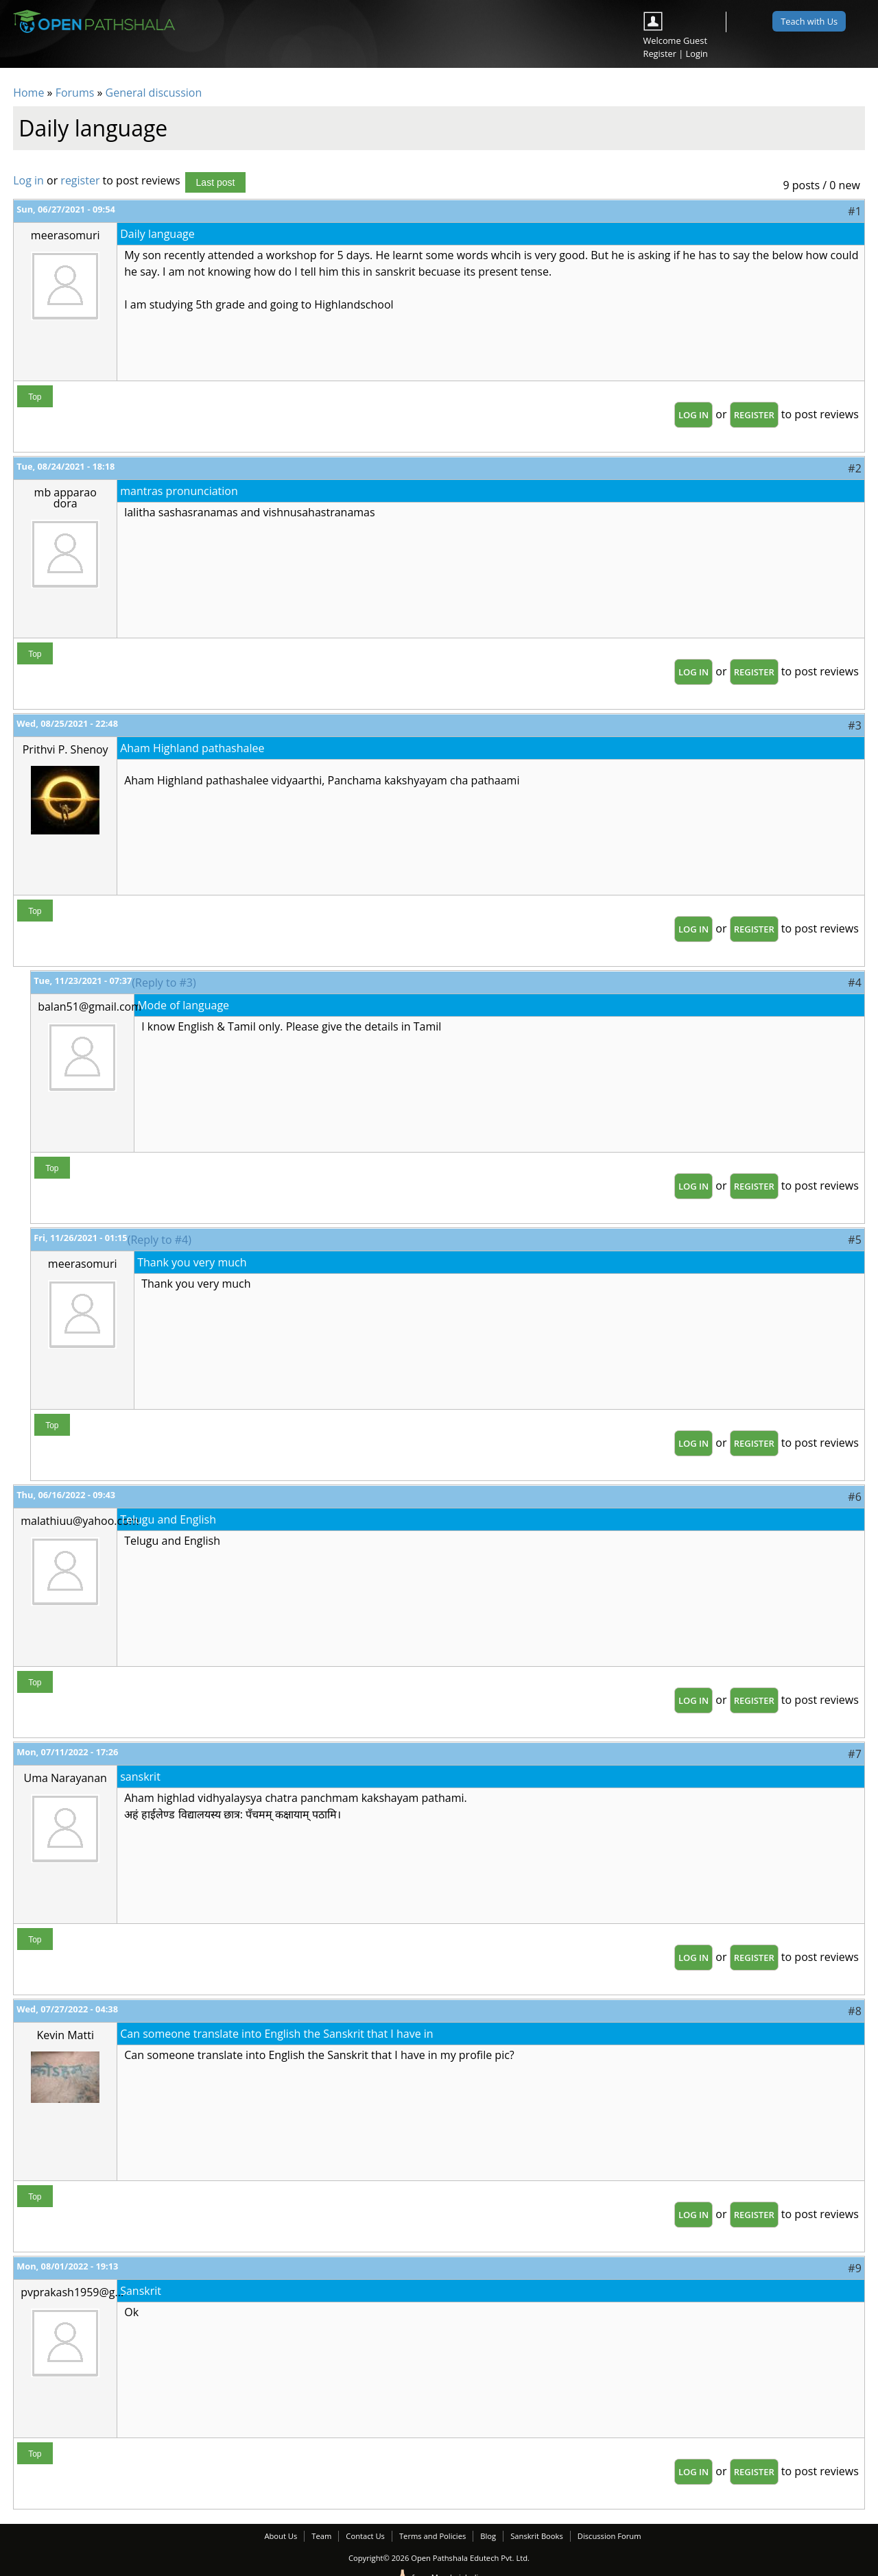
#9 (854, 2268)
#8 (854, 2011)
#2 (854, 468)
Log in (28, 180)
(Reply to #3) (163, 982)
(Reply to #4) (159, 1239)
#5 (854, 1239)
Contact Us (365, 2536)
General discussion (154, 92)
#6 (854, 1496)
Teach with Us (809, 21)
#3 (854, 725)
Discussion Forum (609, 2536)
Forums (75, 92)
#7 (854, 1753)
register (79, 180)
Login (697, 53)
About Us (280, 2536)
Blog (488, 2536)
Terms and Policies (432, 2536)
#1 (854, 211)
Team (321, 2536)
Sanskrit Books (536, 2536)
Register (659, 53)
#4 (854, 982)
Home (28, 92)
